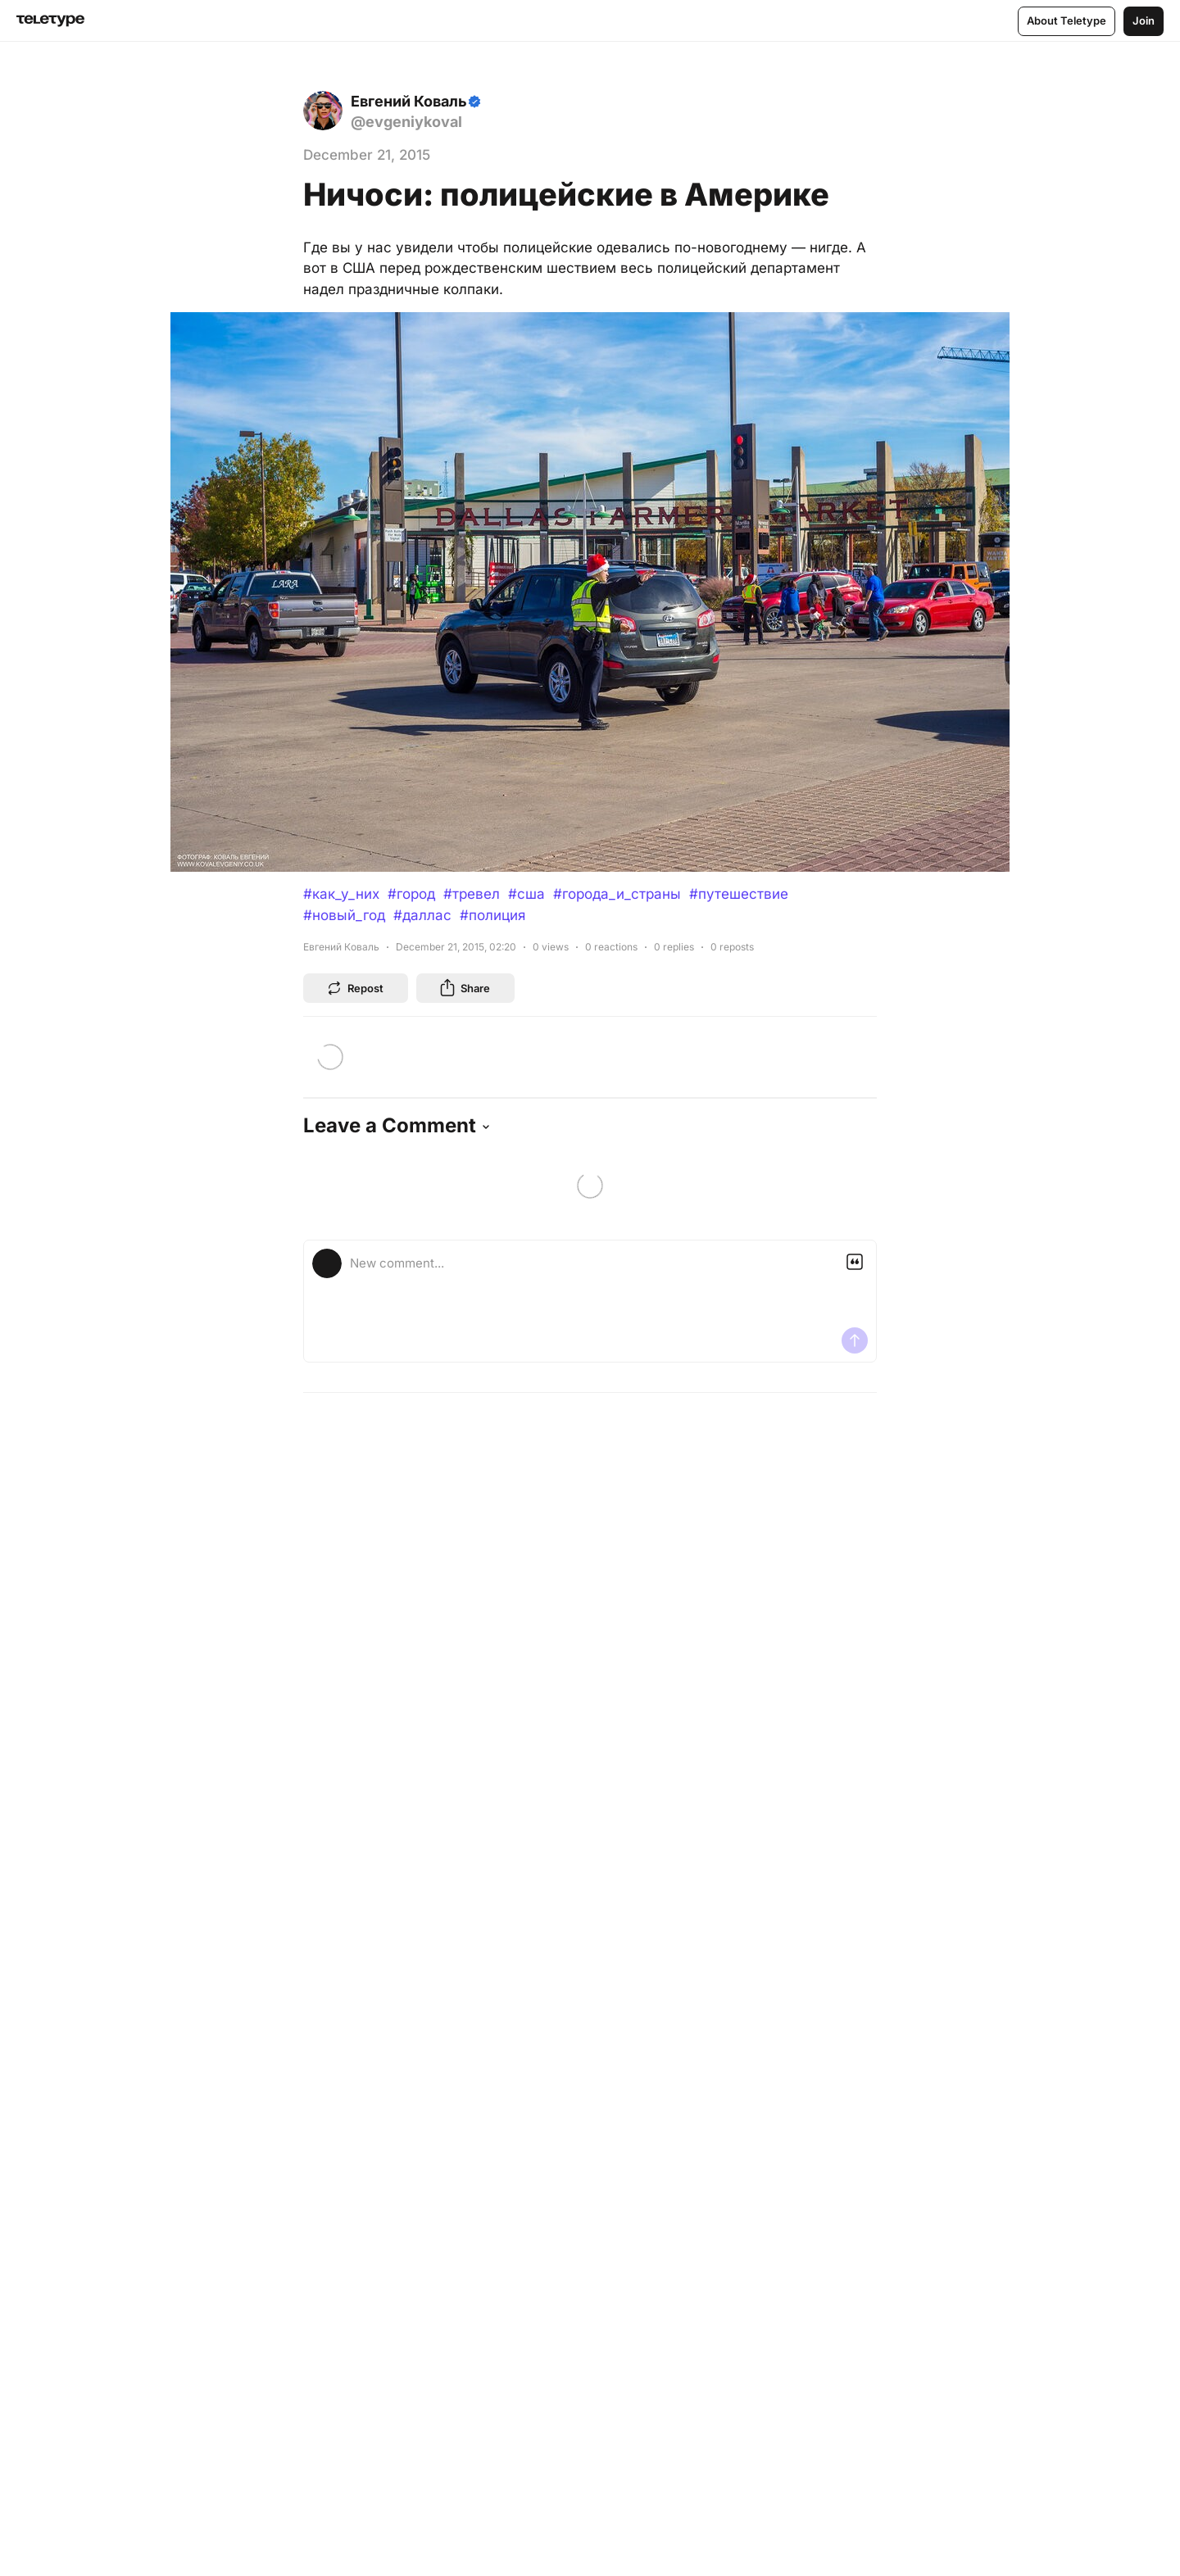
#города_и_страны (617, 894)
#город (411, 894)
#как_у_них (341, 894)
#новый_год (344, 915)
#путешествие (738, 894)
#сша (526, 894)
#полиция (492, 915)
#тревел (471, 894)
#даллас (422, 915)
